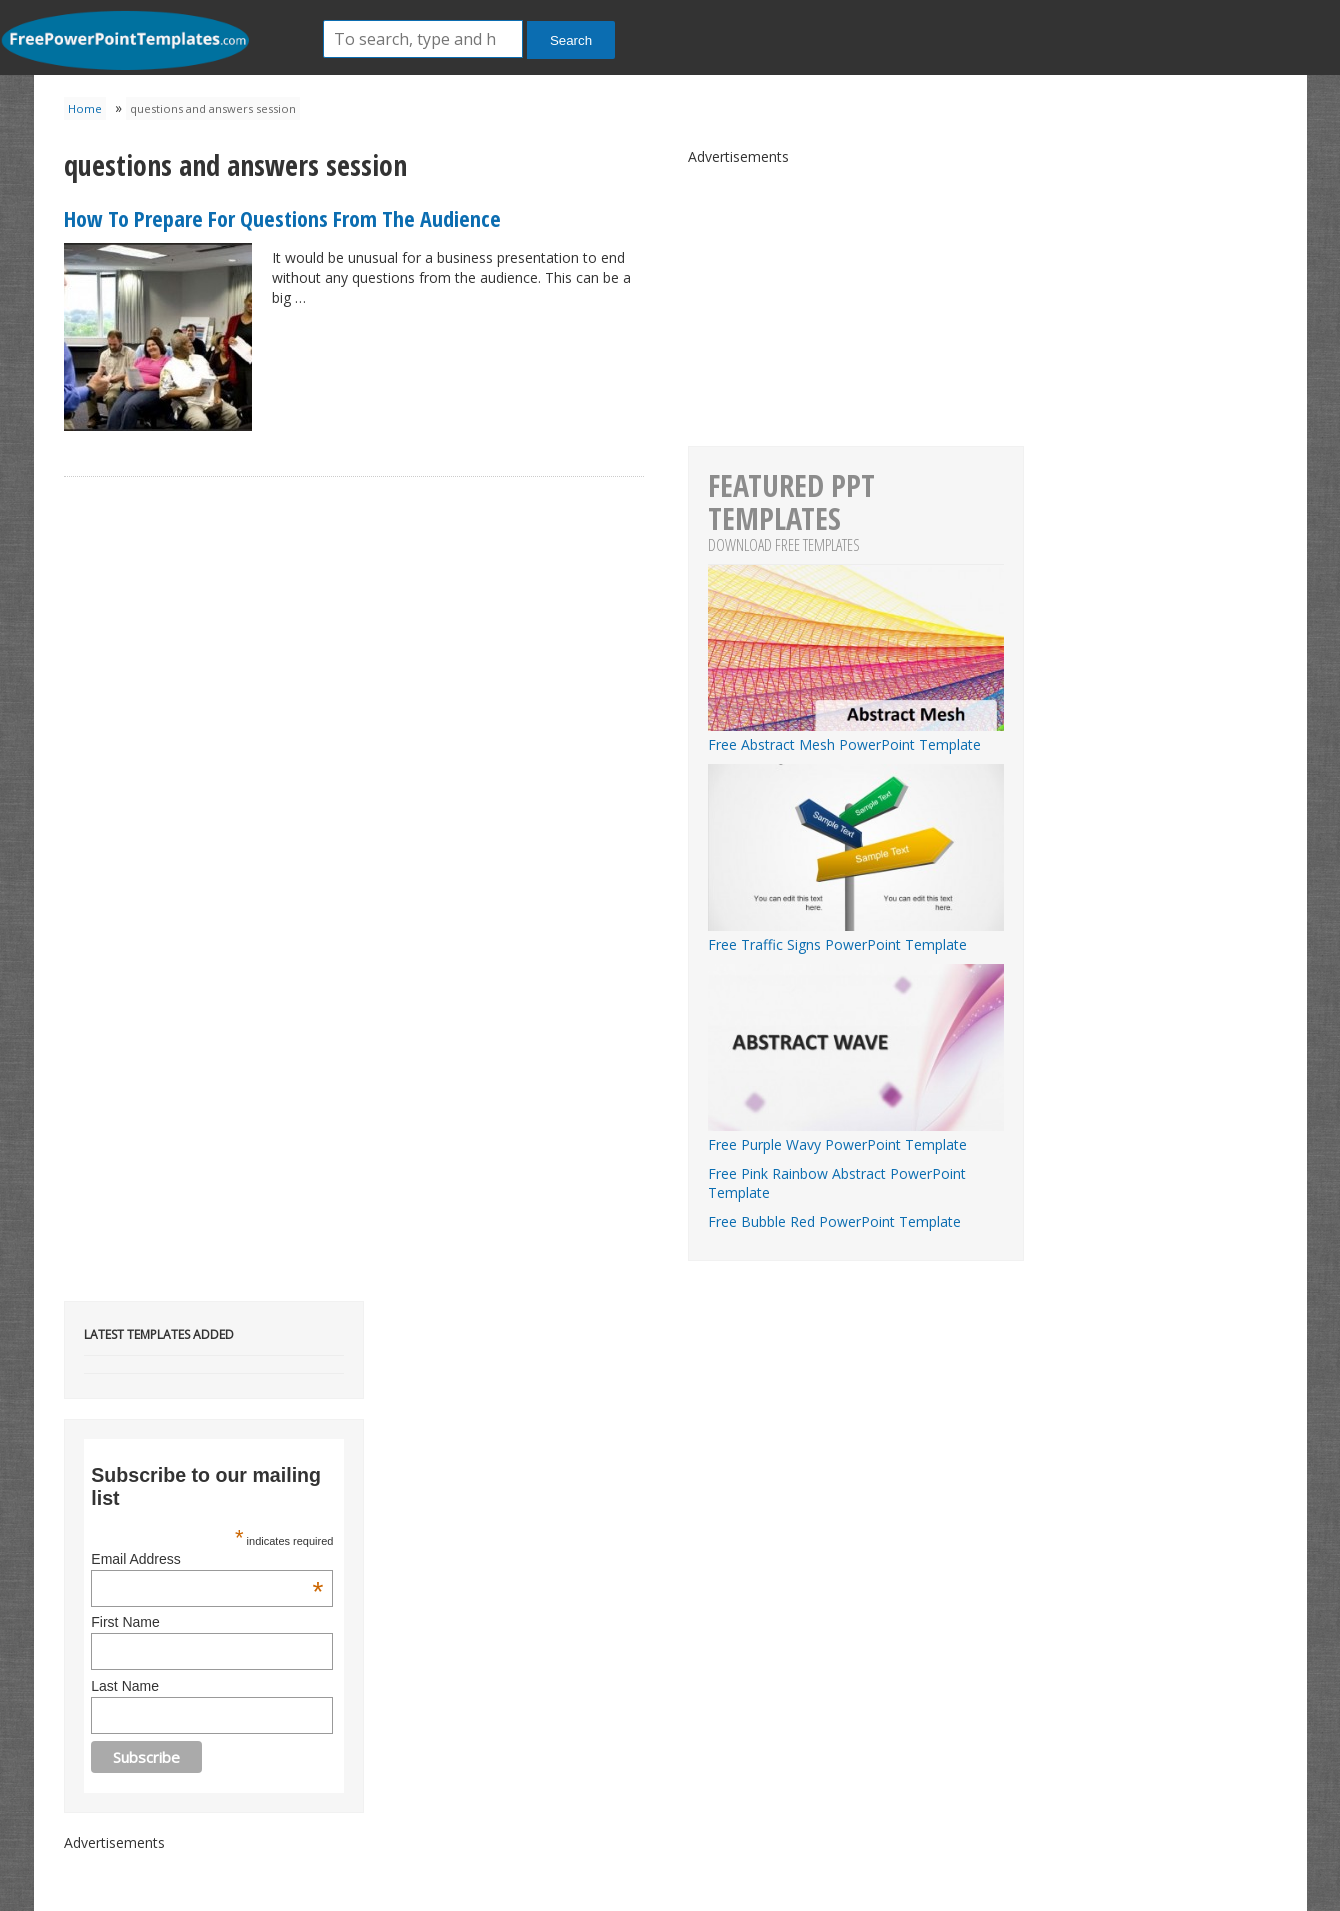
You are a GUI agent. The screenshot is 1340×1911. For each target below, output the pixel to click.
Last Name (125, 1686)
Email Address (207, 1559)
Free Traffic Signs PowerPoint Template (856, 935)
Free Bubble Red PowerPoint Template (834, 1221)
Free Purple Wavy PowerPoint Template (856, 1135)
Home (85, 108)
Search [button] (571, 40)
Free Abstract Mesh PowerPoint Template (856, 735)
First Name (125, 1622)
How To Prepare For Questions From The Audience (282, 218)
